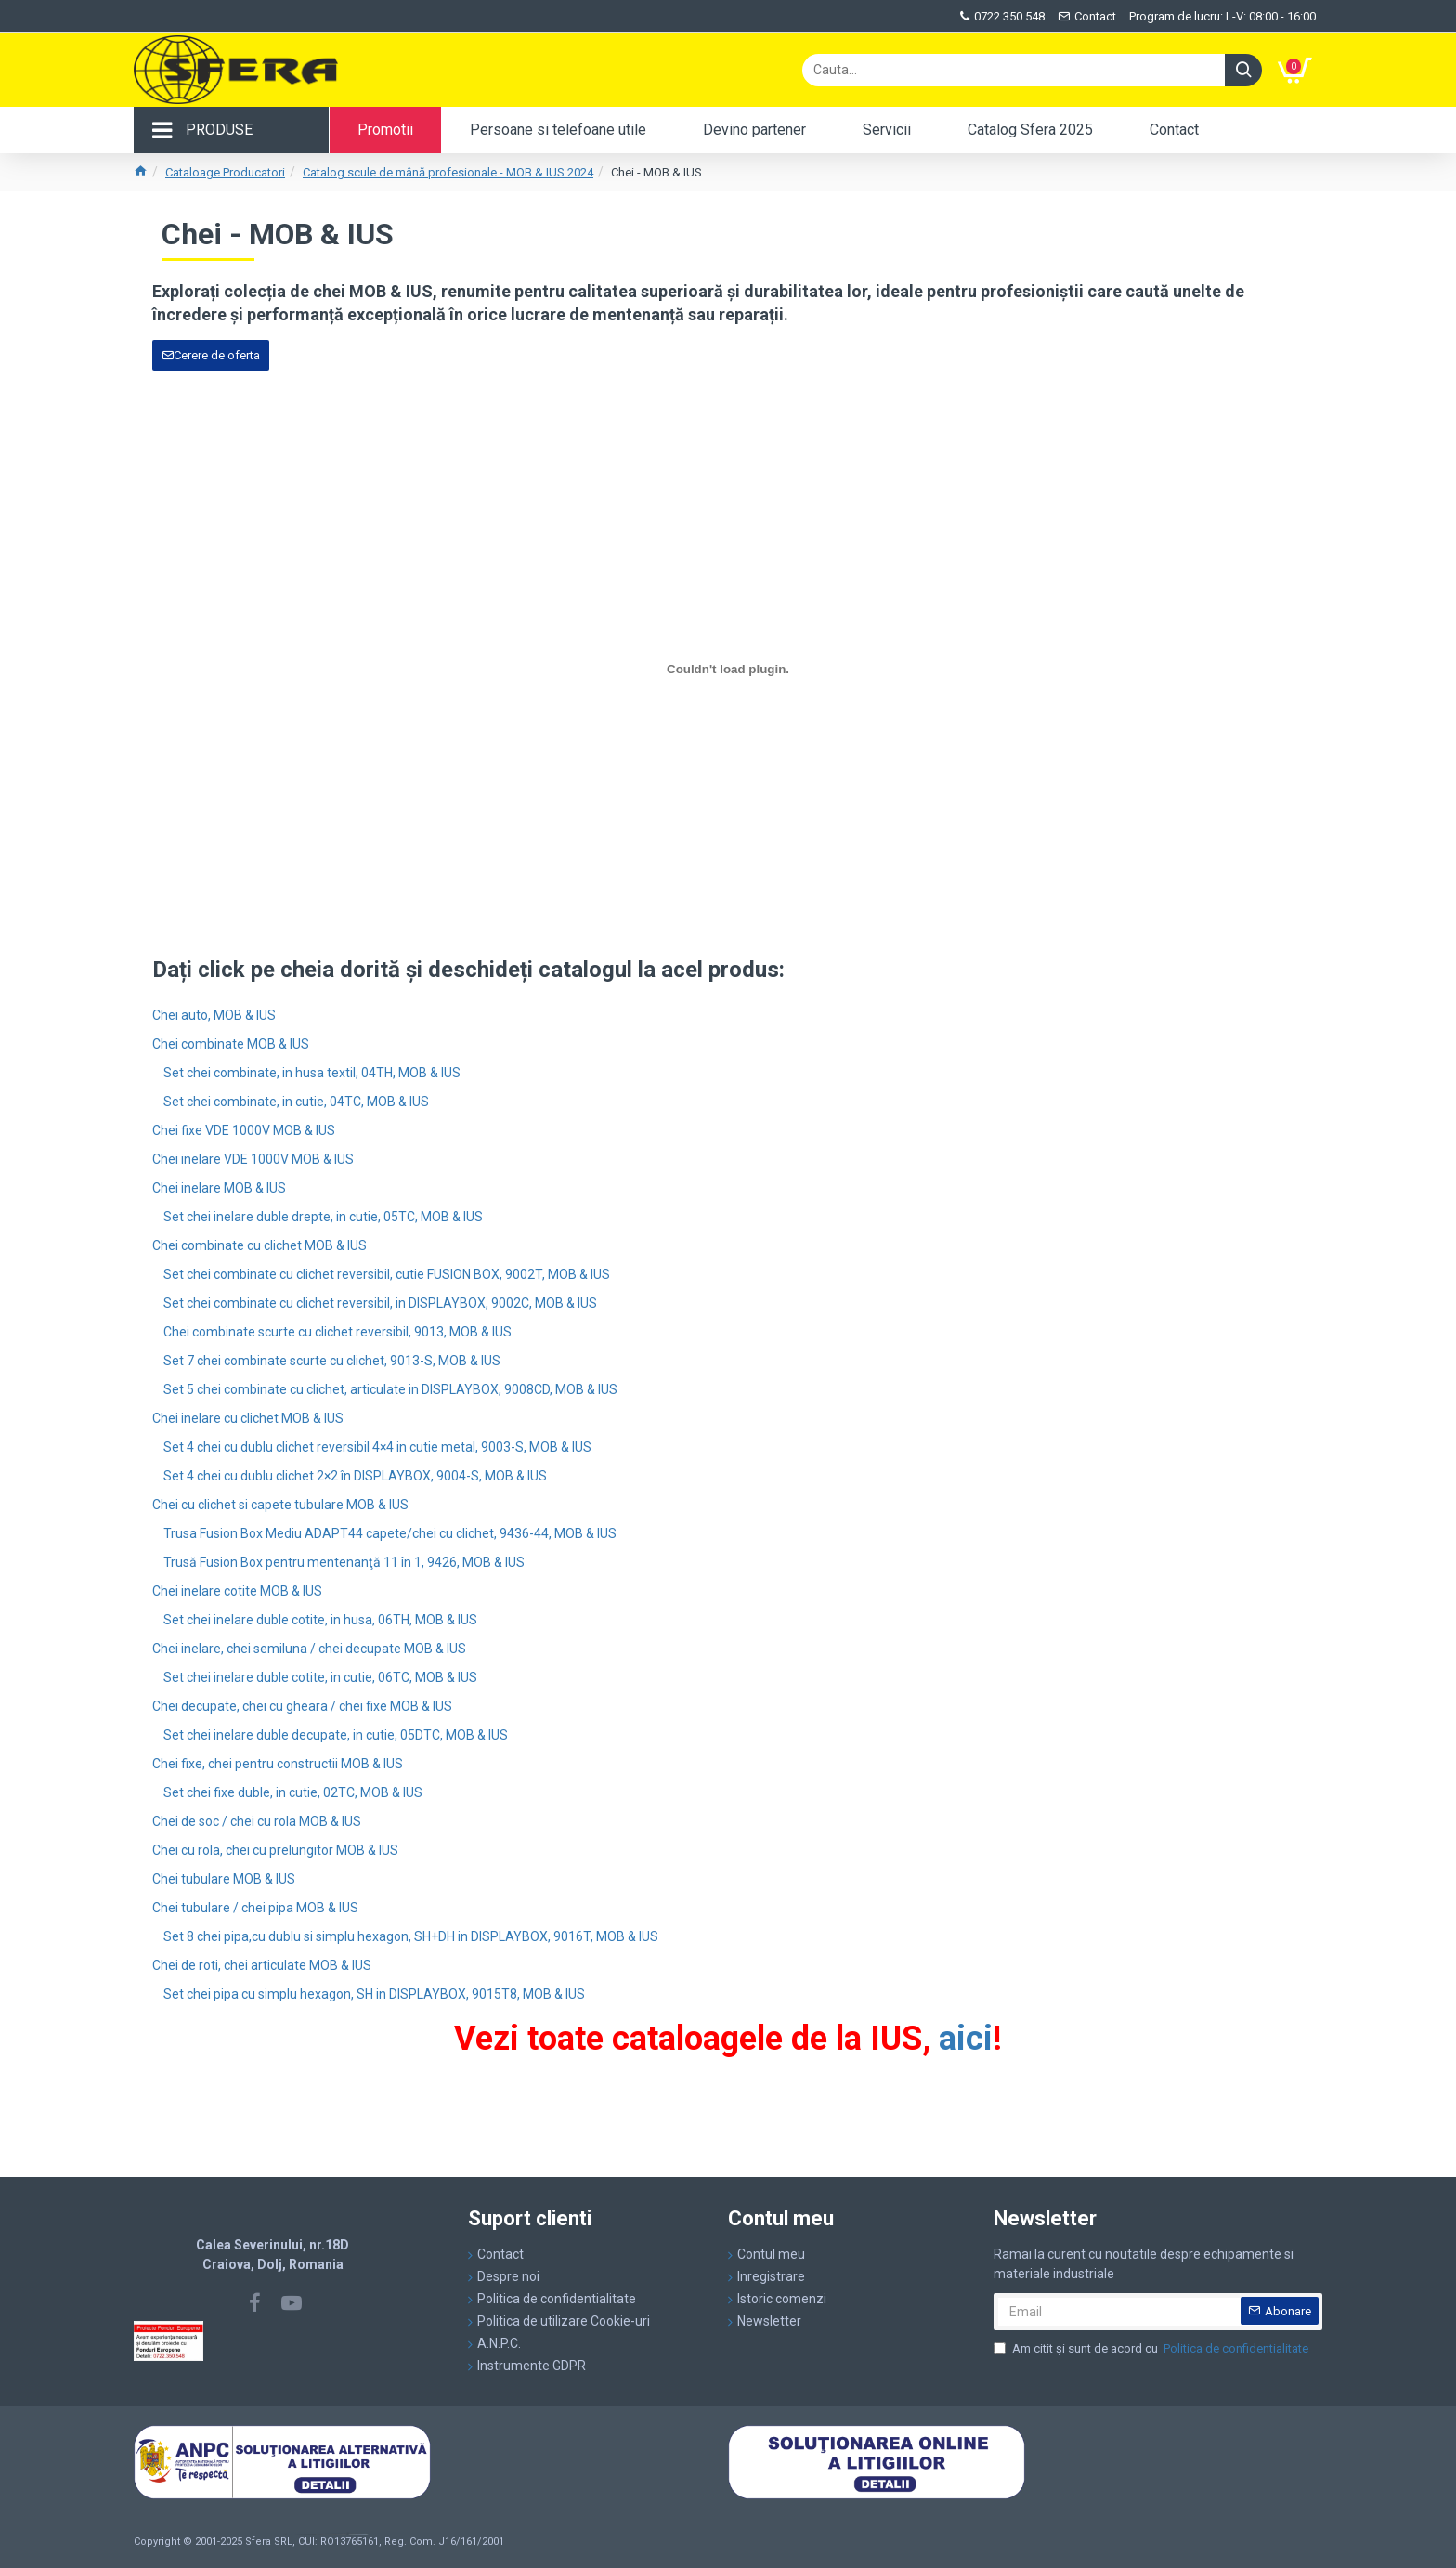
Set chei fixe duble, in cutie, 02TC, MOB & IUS (292, 1792)
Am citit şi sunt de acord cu (1152, 2349)
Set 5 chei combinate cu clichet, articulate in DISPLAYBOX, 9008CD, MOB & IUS (390, 1389)
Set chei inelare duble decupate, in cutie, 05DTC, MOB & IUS (335, 1734)
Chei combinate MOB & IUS (230, 1043)
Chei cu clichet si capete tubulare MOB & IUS (280, 1504)
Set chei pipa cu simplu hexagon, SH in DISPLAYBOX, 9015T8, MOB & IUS (374, 1994)
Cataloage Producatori (225, 172)
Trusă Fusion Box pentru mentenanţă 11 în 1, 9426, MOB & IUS (344, 1562)
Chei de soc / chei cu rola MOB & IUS (256, 1821)
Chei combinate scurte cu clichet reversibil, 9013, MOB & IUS (337, 1331)
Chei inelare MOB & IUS (219, 1187)
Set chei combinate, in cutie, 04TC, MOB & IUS (296, 1101)
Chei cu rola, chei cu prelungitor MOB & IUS (275, 1850)
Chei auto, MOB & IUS (214, 1015)
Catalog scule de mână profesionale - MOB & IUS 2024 (448, 172)
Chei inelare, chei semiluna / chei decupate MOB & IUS (309, 1648)
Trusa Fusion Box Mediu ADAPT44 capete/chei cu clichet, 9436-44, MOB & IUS (390, 1533)
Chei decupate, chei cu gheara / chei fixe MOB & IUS (302, 1706)
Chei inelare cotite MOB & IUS (237, 1591)
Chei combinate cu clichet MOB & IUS (259, 1245)
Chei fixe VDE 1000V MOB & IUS (243, 1130)
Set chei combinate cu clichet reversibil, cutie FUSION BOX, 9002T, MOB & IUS (386, 1274)
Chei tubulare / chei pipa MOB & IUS (255, 1907)
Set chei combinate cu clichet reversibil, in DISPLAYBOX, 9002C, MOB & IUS (380, 1303)
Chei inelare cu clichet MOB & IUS (248, 1418)
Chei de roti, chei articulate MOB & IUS (261, 1965)
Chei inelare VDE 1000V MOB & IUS (253, 1159)
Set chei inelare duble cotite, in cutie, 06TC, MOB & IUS (320, 1677)
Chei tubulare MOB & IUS (223, 1878)
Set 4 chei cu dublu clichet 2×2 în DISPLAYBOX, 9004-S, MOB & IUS (355, 1475)
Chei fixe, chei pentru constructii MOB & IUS (277, 1763)
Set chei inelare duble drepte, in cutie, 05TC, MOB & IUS (323, 1216)
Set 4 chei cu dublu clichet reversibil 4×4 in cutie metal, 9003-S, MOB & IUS (377, 1447)
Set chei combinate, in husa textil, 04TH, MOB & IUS (312, 1072)
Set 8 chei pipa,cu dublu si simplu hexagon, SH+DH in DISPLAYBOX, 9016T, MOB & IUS (410, 1936)
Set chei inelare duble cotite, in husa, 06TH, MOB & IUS (320, 1619)
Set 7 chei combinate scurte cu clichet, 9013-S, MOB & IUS (331, 1360)
